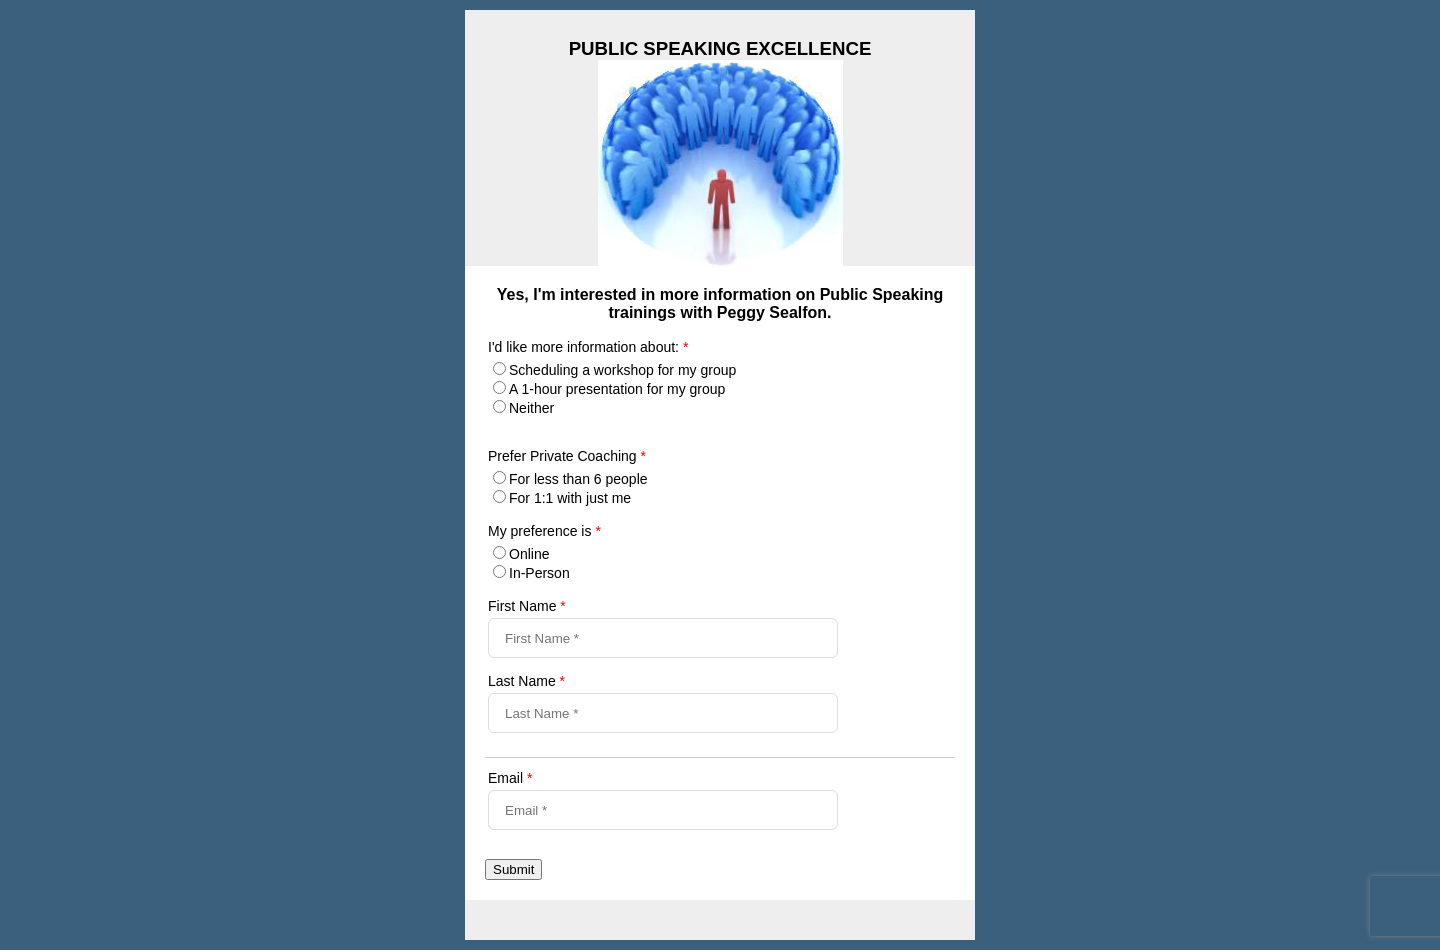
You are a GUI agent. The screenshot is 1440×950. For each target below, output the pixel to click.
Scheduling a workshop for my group (622, 370)
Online (529, 554)
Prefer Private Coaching (567, 456)
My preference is (544, 531)
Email (510, 778)
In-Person (539, 573)
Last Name (526, 681)
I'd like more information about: (588, 347)
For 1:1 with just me (570, 498)
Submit (513, 869)
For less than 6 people (578, 479)
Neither (531, 408)
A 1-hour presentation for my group (617, 389)
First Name (527, 606)
